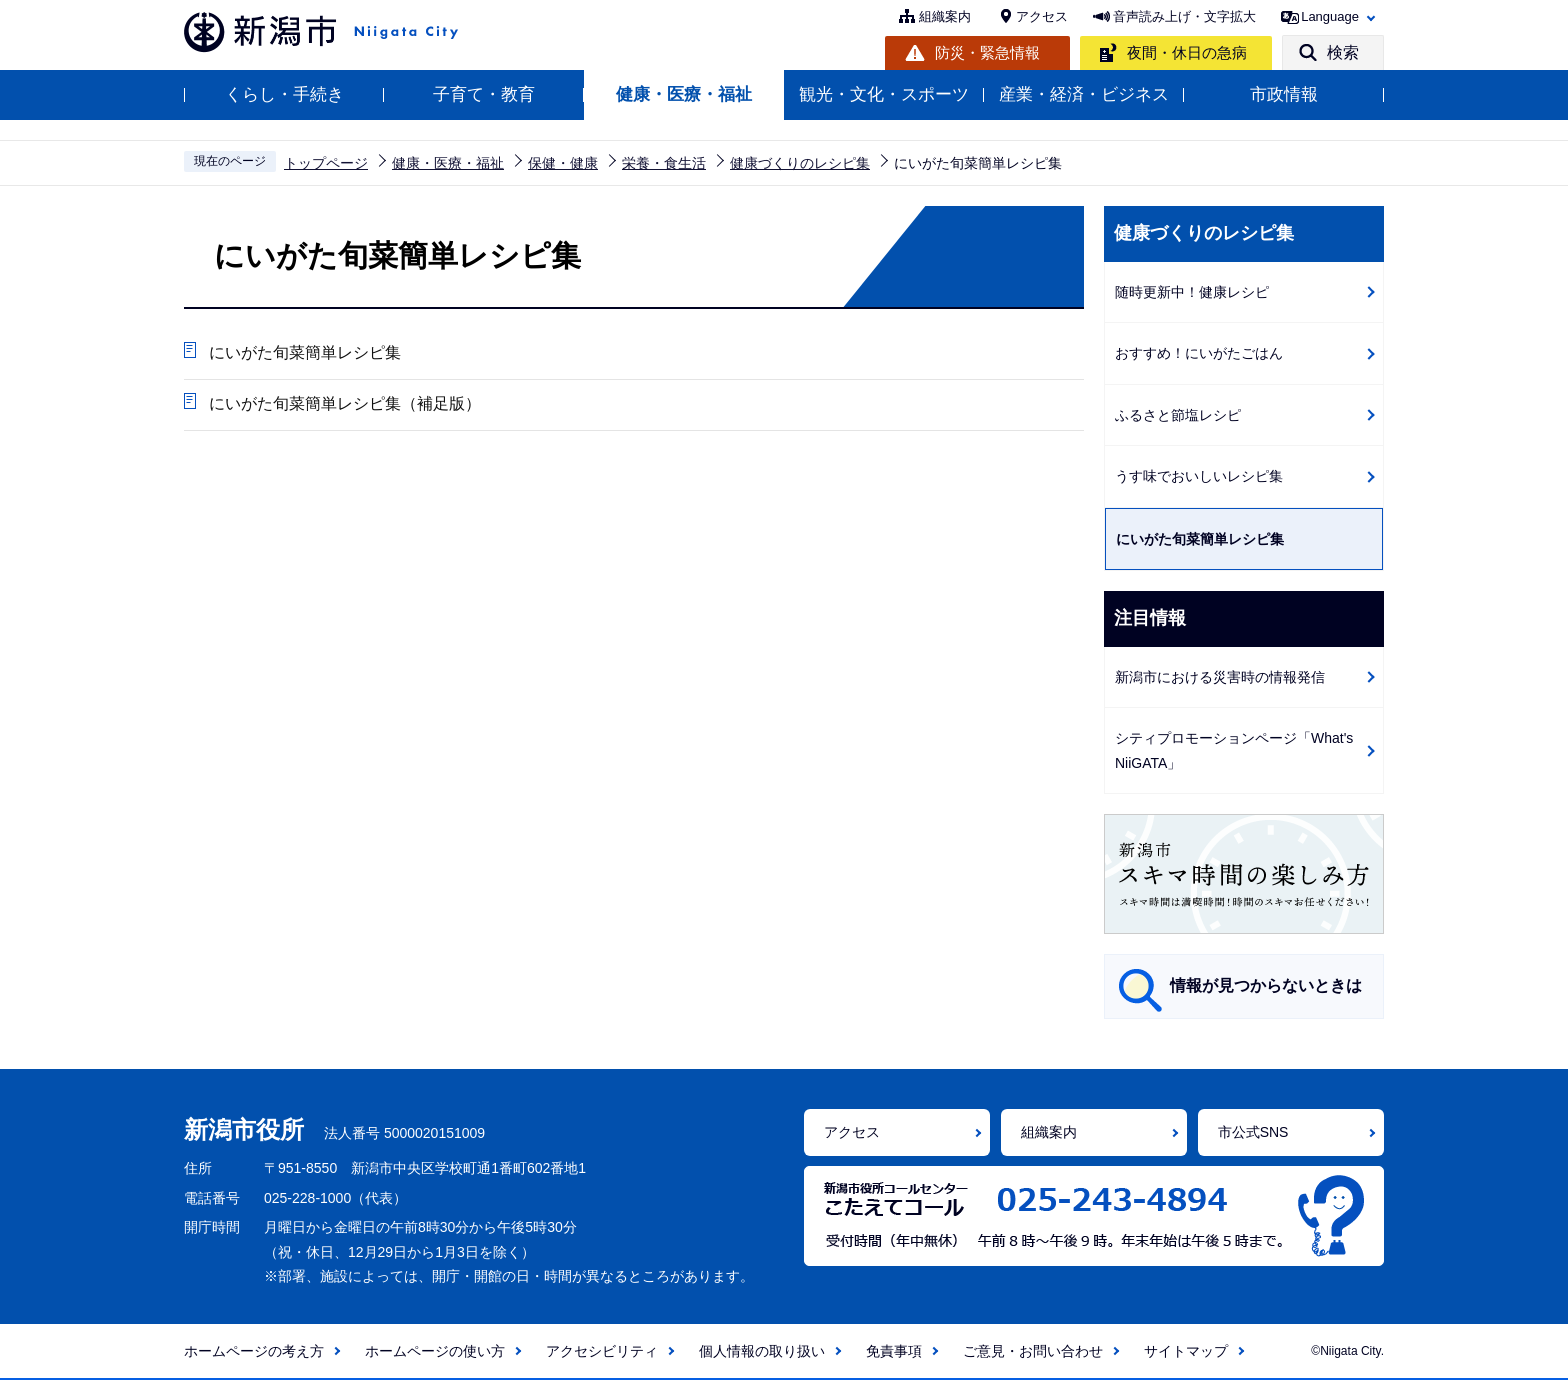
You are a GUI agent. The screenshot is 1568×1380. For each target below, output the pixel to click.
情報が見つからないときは (1266, 985)
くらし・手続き (284, 94)
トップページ (326, 163)
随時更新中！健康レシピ (1192, 292)
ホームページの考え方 (254, 1351)
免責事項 (894, 1351)
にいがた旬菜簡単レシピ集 (305, 352)
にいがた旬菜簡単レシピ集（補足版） (345, 403)
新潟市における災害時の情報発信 (1220, 677)
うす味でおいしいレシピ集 (1199, 476)
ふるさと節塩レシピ (1178, 415)
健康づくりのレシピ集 (800, 163)
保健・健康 (563, 163)
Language (1330, 16)
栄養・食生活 (664, 163)
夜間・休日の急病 (1187, 52)
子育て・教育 (484, 94)
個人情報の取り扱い (762, 1351)
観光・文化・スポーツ (884, 94)
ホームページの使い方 (435, 1351)
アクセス (1042, 16)
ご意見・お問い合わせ (1033, 1351)
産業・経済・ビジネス (1084, 94)
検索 (1343, 52)
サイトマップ (1186, 1351)
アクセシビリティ (602, 1351)
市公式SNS (1253, 1132)
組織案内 (945, 16)
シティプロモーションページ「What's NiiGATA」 (1234, 750)
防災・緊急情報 (987, 52)
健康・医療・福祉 (684, 94)
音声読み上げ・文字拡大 (1184, 16)
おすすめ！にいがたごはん (1199, 353)
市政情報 (1284, 94)
